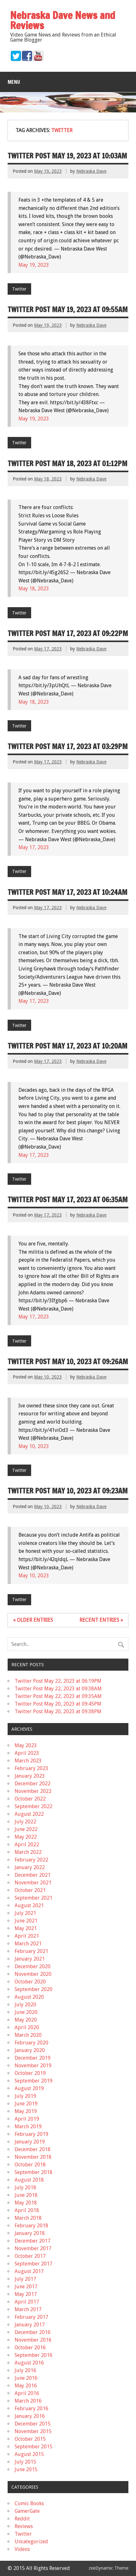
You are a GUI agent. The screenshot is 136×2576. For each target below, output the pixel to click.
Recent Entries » (101, 1620)
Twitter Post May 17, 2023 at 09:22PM (68, 633)
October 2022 (30, 1799)
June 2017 (26, 2287)
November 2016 (33, 2340)
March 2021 (28, 1944)
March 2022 (28, 1852)
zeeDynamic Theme (108, 2568)
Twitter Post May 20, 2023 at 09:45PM (58, 1704)
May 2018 (26, 2203)
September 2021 (33, 1898)
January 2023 (30, 1776)
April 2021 (27, 1936)
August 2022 (29, 1814)
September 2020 (33, 1989)
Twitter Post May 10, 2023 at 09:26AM (68, 1361)
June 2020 (26, 2012)
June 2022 (26, 1829)
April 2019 (27, 2119)
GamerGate (27, 2511)
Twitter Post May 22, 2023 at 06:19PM (58, 1681)
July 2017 (25, 2279)
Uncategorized (31, 2542)
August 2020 (29, 1997)
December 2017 (33, 2241)
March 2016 (28, 2401)
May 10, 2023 (33, 1446)
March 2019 (28, 2126)
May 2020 (26, 2020)
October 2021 (30, 1890)
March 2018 (28, 2218)
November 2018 (33, 2157)
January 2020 (30, 2050)
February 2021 (31, 1951)
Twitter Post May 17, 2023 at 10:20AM (67, 1046)
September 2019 (33, 2081)
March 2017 (28, 2309)
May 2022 (26, 1837)
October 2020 (30, 1982)
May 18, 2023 (33, 589)
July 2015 (25, 2462)
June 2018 (26, 2195)
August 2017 (29, 2271)
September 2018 (33, 2172)
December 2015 (33, 2424)
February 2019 (31, 2134)
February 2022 (31, 1860)
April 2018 (27, 2210)
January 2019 (30, 2142)
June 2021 (26, 1921)
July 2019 (25, 2096)
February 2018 (31, 2226)
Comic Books (29, 2503)
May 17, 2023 (33, 847)
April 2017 (27, 2302)
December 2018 (33, 2149)
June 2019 (26, 2104)
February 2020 (31, 2043)
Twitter (19, 289)
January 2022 (30, 1867)
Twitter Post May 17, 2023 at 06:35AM (68, 1199)
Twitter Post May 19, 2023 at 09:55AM (68, 309)
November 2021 (33, 1883)
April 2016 (27, 2393)
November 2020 (33, 1974)
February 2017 (31, 2317)
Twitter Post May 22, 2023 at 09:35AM (58, 1696)
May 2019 (26, 2111)
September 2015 (33, 2447)
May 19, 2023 (33, 265)
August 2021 (29, 1905)
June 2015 (26, 2469)
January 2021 (30, 1959)
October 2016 (30, 2348)
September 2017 (33, 2264)
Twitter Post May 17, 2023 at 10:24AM (67, 892)
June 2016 (26, 2378)
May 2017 (26, 2294)
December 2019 (33, 2058)
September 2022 (33, 1806)
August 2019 (29, 2088)
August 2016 (29, 2363)
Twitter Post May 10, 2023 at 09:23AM (68, 1491)
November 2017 (33, 2248)
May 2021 (26, 1928)
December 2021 (33, 1875)
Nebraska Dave (91, 171)
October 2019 (30, 2073)
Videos (22, 2549)
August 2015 (29, 2454)
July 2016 (25, 2370)
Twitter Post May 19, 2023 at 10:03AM (67, 156)
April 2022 (27, 1844)
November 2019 (33, 2066)
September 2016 (33, 2355)
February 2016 (31, 2408)
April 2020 (27, 2027)
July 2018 (25, 2187)
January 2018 (30, 2233)
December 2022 (33, 1784)
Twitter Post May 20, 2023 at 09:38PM (58, 1711)
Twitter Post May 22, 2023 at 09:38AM (58, 1689)
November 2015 (33, 2431)
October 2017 (30, 2256)
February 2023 (31, 1768)
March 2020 (28, 2035)
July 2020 (25, 2005)
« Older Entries (33, 1620)
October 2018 (30, 2165)
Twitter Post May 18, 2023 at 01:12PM (67, 463)
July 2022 (25, 1822)
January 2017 (30, 2325)
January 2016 (30, 2416)
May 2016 (26, 2386)
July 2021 (25, 1913)
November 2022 (33, 1791)
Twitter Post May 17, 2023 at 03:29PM (68, 746)
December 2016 (33, 2332)
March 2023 (28, 1761)
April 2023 (27, 1753)
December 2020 (33, 1966)
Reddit (22, 2519)
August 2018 (29, 2180)
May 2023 (26, 1745)
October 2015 (30, 2439)
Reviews (24, 2526)
